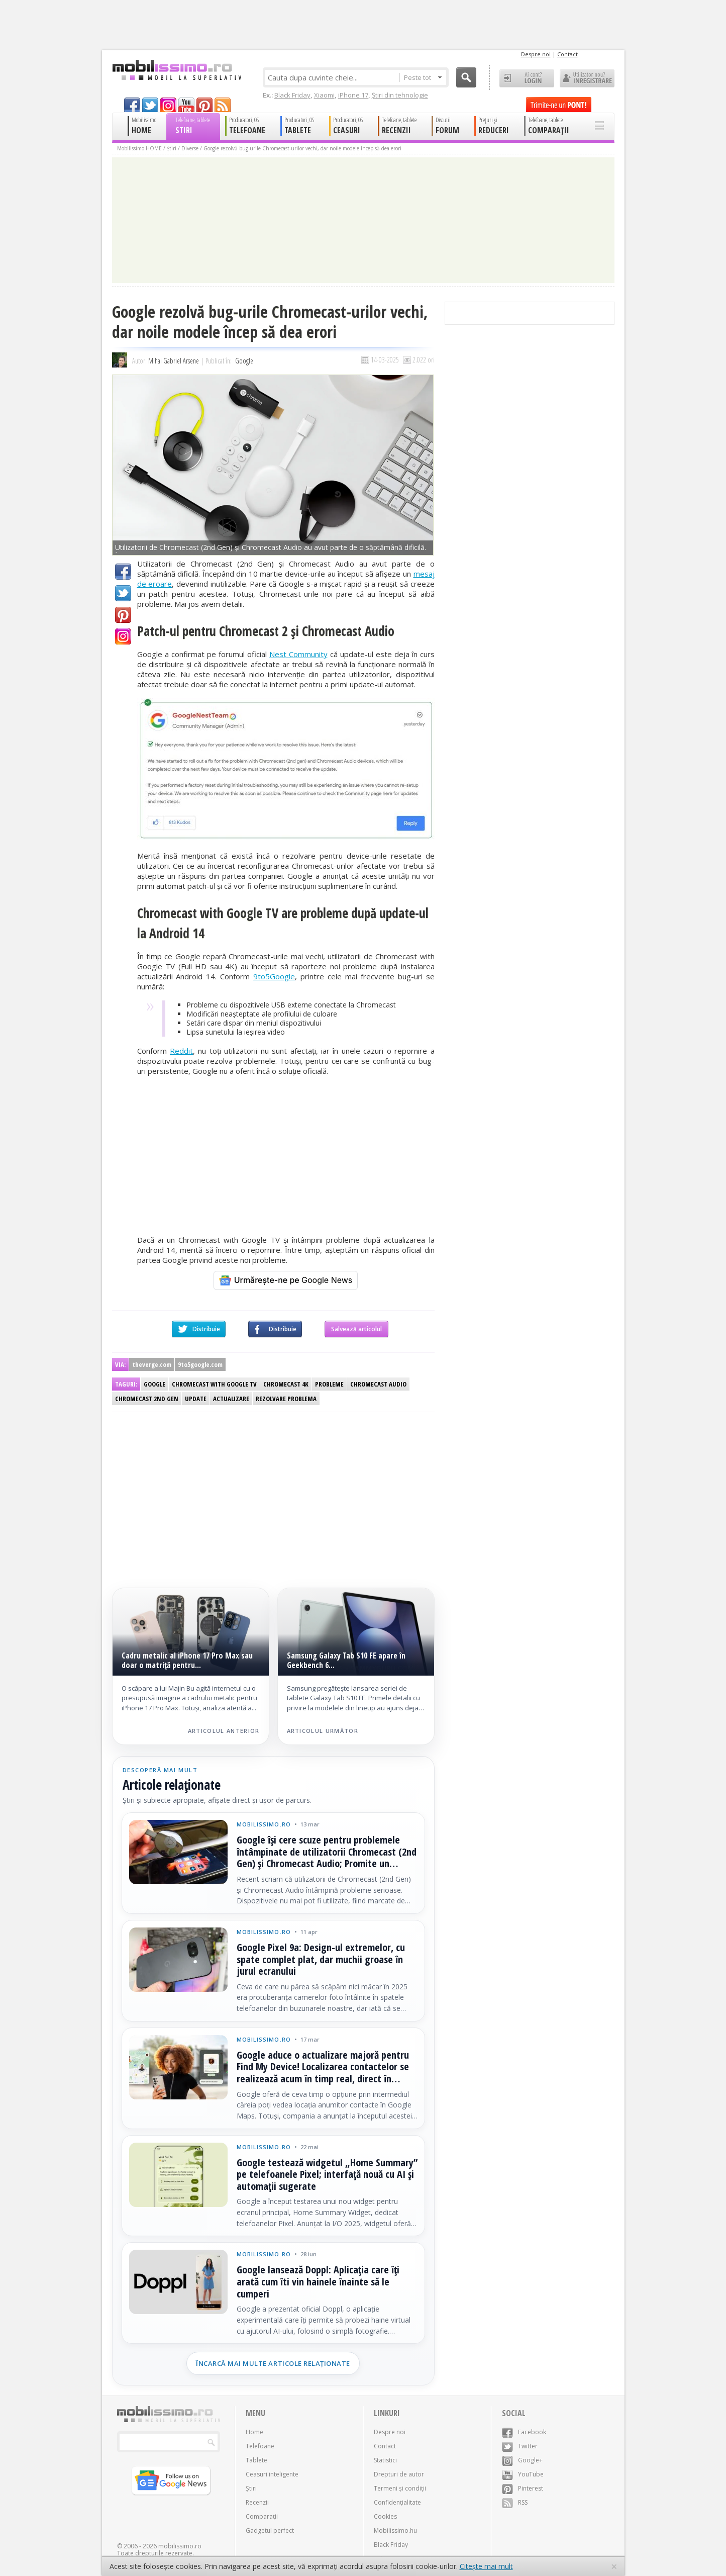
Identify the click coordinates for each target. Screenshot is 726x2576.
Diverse (189, 148)
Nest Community (298, 654)
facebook (132, 105)
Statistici (385, 2460)
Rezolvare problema (286, 1398)
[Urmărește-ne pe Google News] (286, 1280)
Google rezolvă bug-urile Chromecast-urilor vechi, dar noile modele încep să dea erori (302, 148)
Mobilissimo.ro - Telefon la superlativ (176, 70)
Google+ (123, 636)
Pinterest (123, 615)
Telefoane (260, 2446)
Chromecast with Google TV (214, 1384)
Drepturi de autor (399, 2474)
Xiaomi (324, 95)
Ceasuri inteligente (272, 2474)
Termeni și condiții (400, 2488)
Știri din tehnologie (400, 95)
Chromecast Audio (378, 1384)
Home (254, 2432)
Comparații (262, 2516)
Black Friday (292, 95)
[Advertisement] (286, 1155)
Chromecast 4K (285, 1384)
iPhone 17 (353, 95)
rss (223, 105)
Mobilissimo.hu (395, 2530)
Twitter (123, 593)
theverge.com (151, 1364)
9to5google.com (200, 1364)
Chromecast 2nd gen (146, 1398)
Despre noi (536, 54)
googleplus (168, 105)
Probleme (329, 1384)
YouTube (523, 2474)
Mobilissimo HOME (139, 148)
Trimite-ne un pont (558, 104)
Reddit (181, 1051)
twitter (150, 105)
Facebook (123, 572)
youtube (186, 105)
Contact (567, 54)
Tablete (256, 2460)
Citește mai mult (486, 2566)
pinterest (204, 105)
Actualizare (231, 1398)
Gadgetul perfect (270, 2530)
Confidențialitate (397, 2502)
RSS (515, 2502)
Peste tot (423, 77)
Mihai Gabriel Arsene (173, 360)
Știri (171, 148)
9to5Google (274, 976)
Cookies (385, 2516)
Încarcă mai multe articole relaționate (273, 2363)
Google (244, 360)
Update (195, 1398)
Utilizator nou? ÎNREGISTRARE (587, 78)
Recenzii (257, 2502)
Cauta (466, 77)
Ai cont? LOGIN (526, 78)
